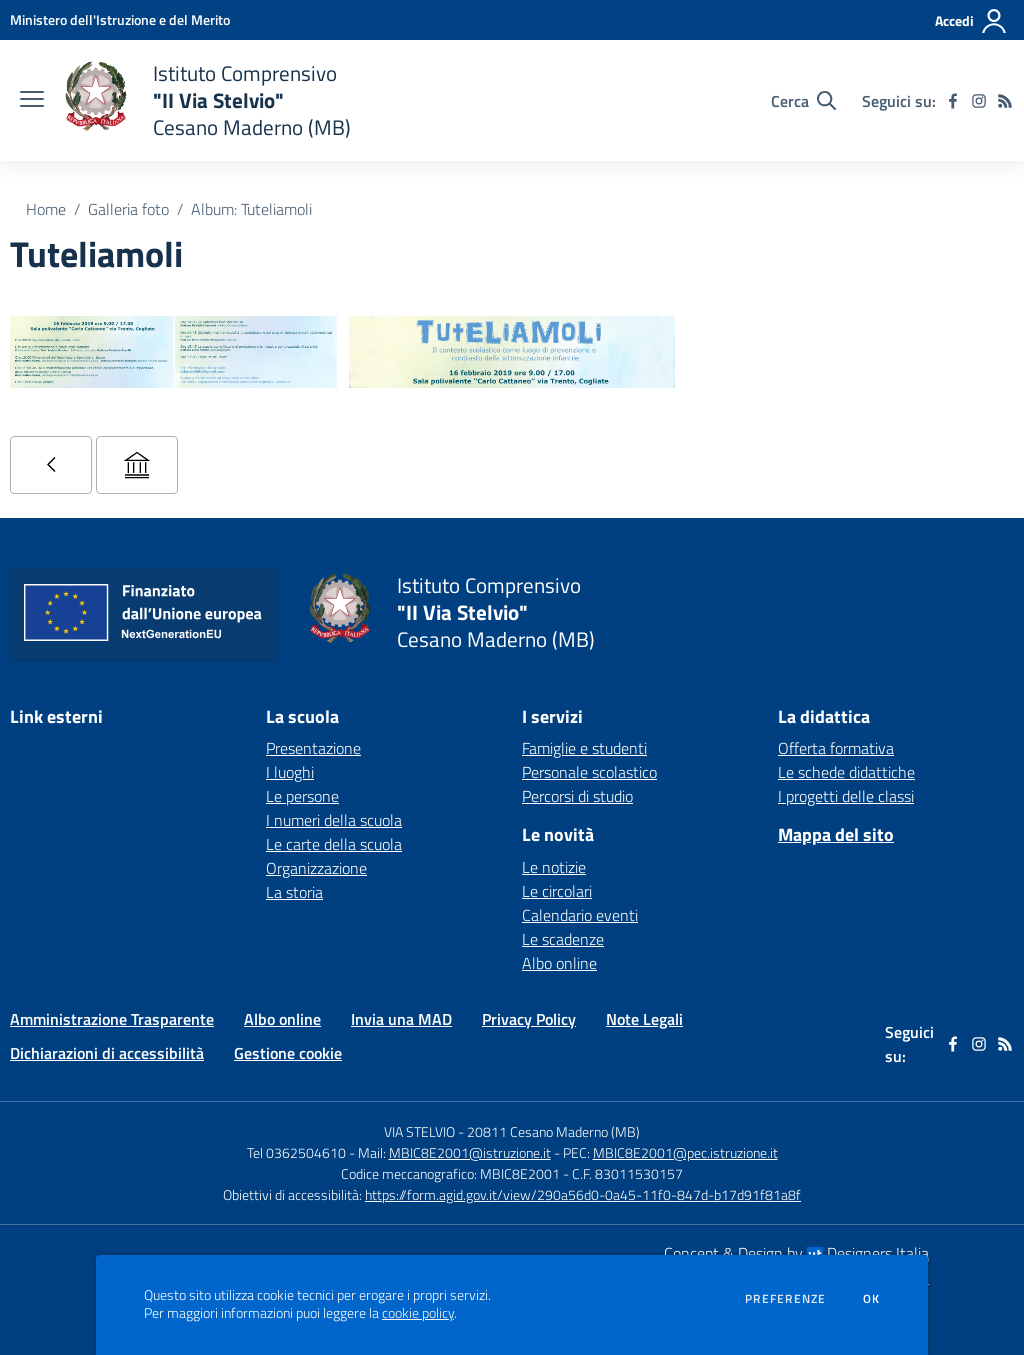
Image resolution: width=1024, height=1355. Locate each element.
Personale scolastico (589, 772)
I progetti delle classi (846, 796)
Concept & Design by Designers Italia (796, 1253)
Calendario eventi (580, 915)
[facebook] (953, 101)
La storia (294, 892)
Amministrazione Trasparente (112, 1019)
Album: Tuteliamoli (251, 209)
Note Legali (644, 1019)
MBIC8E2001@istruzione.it (470, 1152)
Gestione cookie (288, 1053)
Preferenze (785, 1299)
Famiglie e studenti (584, 748)
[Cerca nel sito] (803, 101)
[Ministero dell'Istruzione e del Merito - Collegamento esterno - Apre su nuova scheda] (120, 19)
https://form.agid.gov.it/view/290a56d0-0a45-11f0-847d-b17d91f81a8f (583, 1194)
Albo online (559, 963)
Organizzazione (316, 868)
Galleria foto (128, 209)
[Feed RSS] (1005, 101)
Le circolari (557, 891)
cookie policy (418, 1313)
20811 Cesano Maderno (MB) (553, 1131)
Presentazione (313, 748)
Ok (872, 1299)
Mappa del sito (836, 834)
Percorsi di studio (577, 796)
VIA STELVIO (419, 1131)
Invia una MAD (401, 1019)
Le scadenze (563, 939)
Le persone (302, 796)
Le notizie (554, 867)
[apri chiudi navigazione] (32, 101)
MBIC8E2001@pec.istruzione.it (685, 1152)
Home (46, 209)
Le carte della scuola (334, 844)
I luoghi (290, 772)
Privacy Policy (529, 1019)
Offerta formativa (836, 748)
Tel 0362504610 (296, 1152)
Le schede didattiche (846, 772)
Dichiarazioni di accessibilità (107, 1053)
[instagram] (979, 101)
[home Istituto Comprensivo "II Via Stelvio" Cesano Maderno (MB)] (207, 100)
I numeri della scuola (334, 820)
